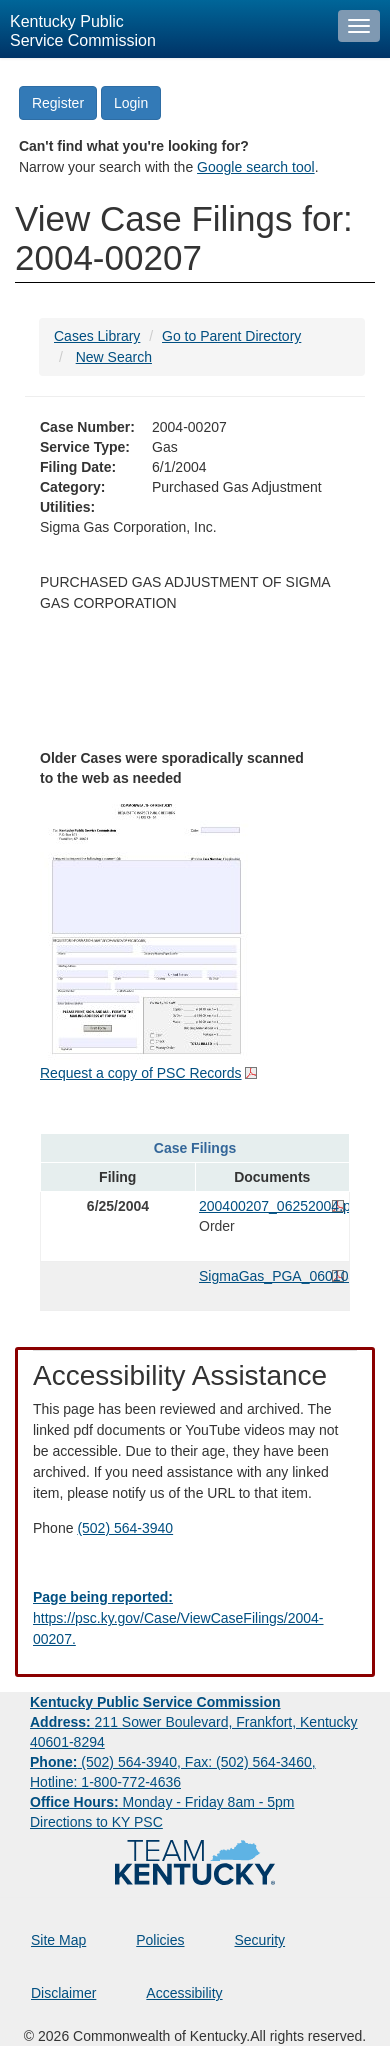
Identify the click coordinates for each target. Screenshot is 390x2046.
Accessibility (184, 1993)
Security (260, 1940)
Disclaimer (63, 1993)
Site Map (58, 1940)
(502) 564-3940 (125, 1528)
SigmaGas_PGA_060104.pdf (272, 1276)
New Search (114, 357)
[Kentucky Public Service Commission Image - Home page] (164, 29)
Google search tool (256, 167)
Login (131, 103)
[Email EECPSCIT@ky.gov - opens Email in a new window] (195, 1618)
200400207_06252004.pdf (272, 1206)
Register (58, 103)
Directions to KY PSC (96, 1822)
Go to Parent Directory (231, 336)
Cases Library (97, 336)
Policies (160, 1940)
